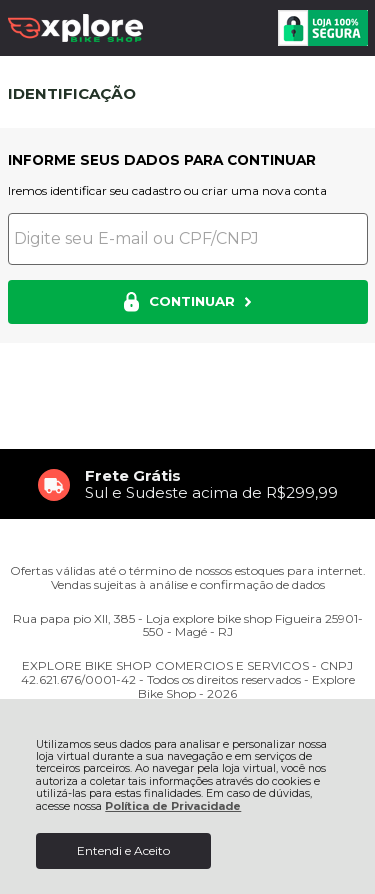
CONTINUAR (187, 302)
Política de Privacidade (173, 806)
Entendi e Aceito (123, 850)
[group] (188, 484)
